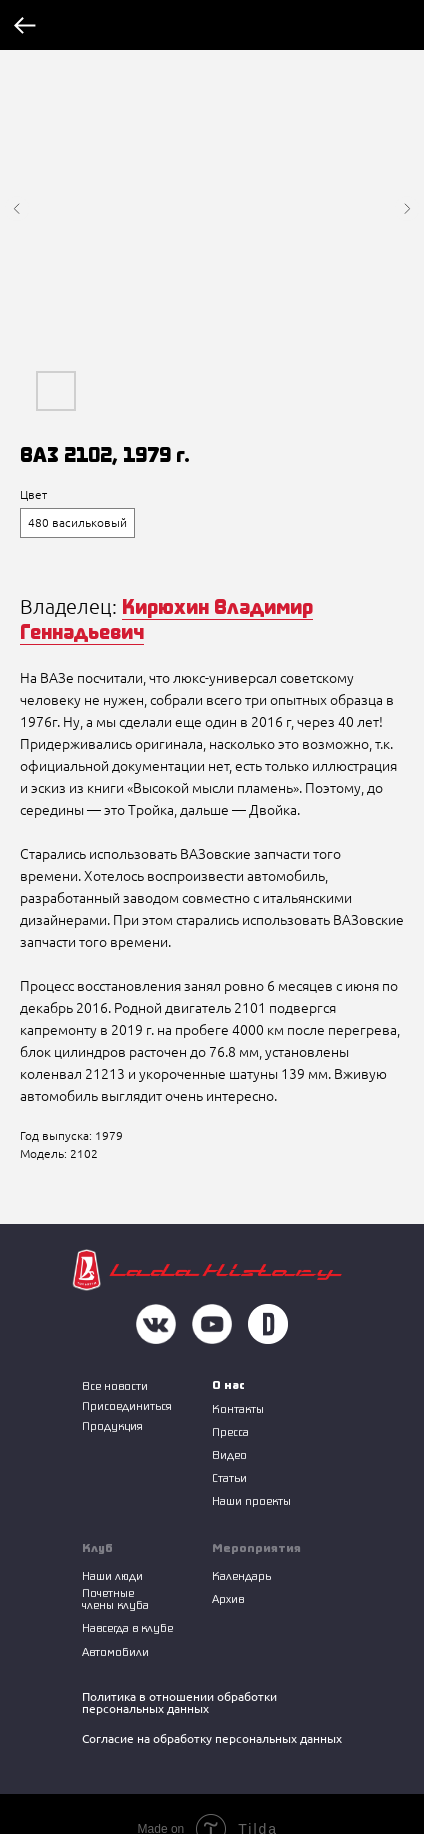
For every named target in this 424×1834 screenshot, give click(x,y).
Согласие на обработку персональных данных (212, 1738)
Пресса (230, 1431)
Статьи (229, 1477)
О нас (228, 1384)
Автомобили (115, 1651)
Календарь (241, 1575)
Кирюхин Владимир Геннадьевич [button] (166, 618)
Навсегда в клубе (127, 1627)
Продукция (112, 1425)
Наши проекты (251, 1500)
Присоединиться (127, 1405)
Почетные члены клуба (115, 1598)
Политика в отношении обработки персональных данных (179, 1702)
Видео (229, 1454)
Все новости (115, 1385)
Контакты (238, 1408)
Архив (228, 1598)
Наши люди (112, 1575)
